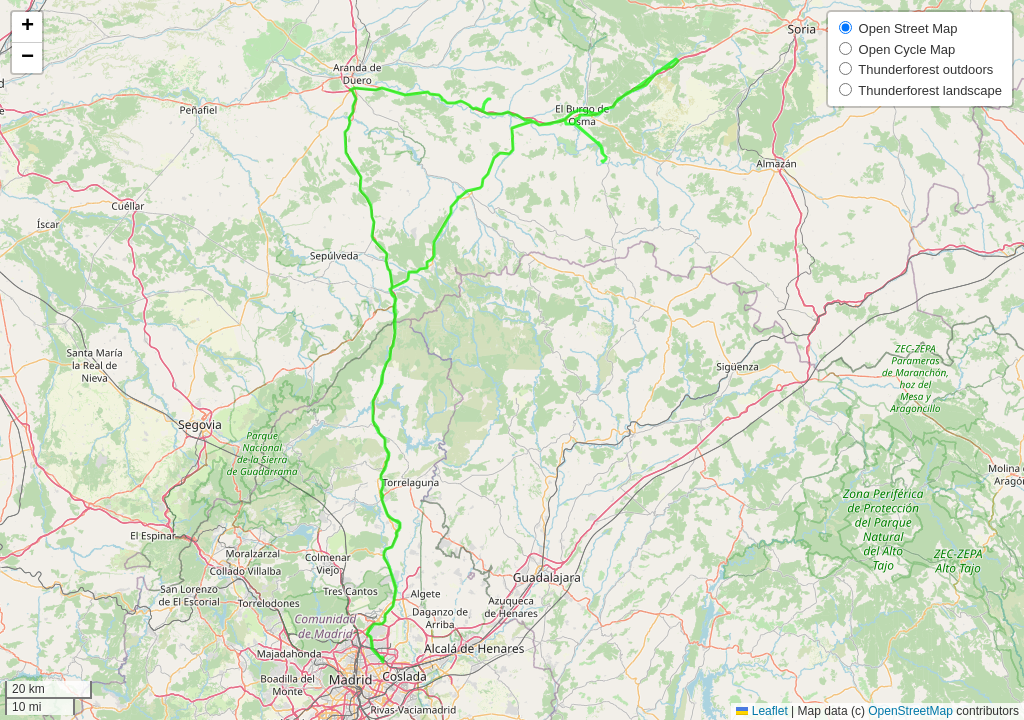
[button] (27, 27)
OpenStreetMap (910, 711)
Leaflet (761, 711)
